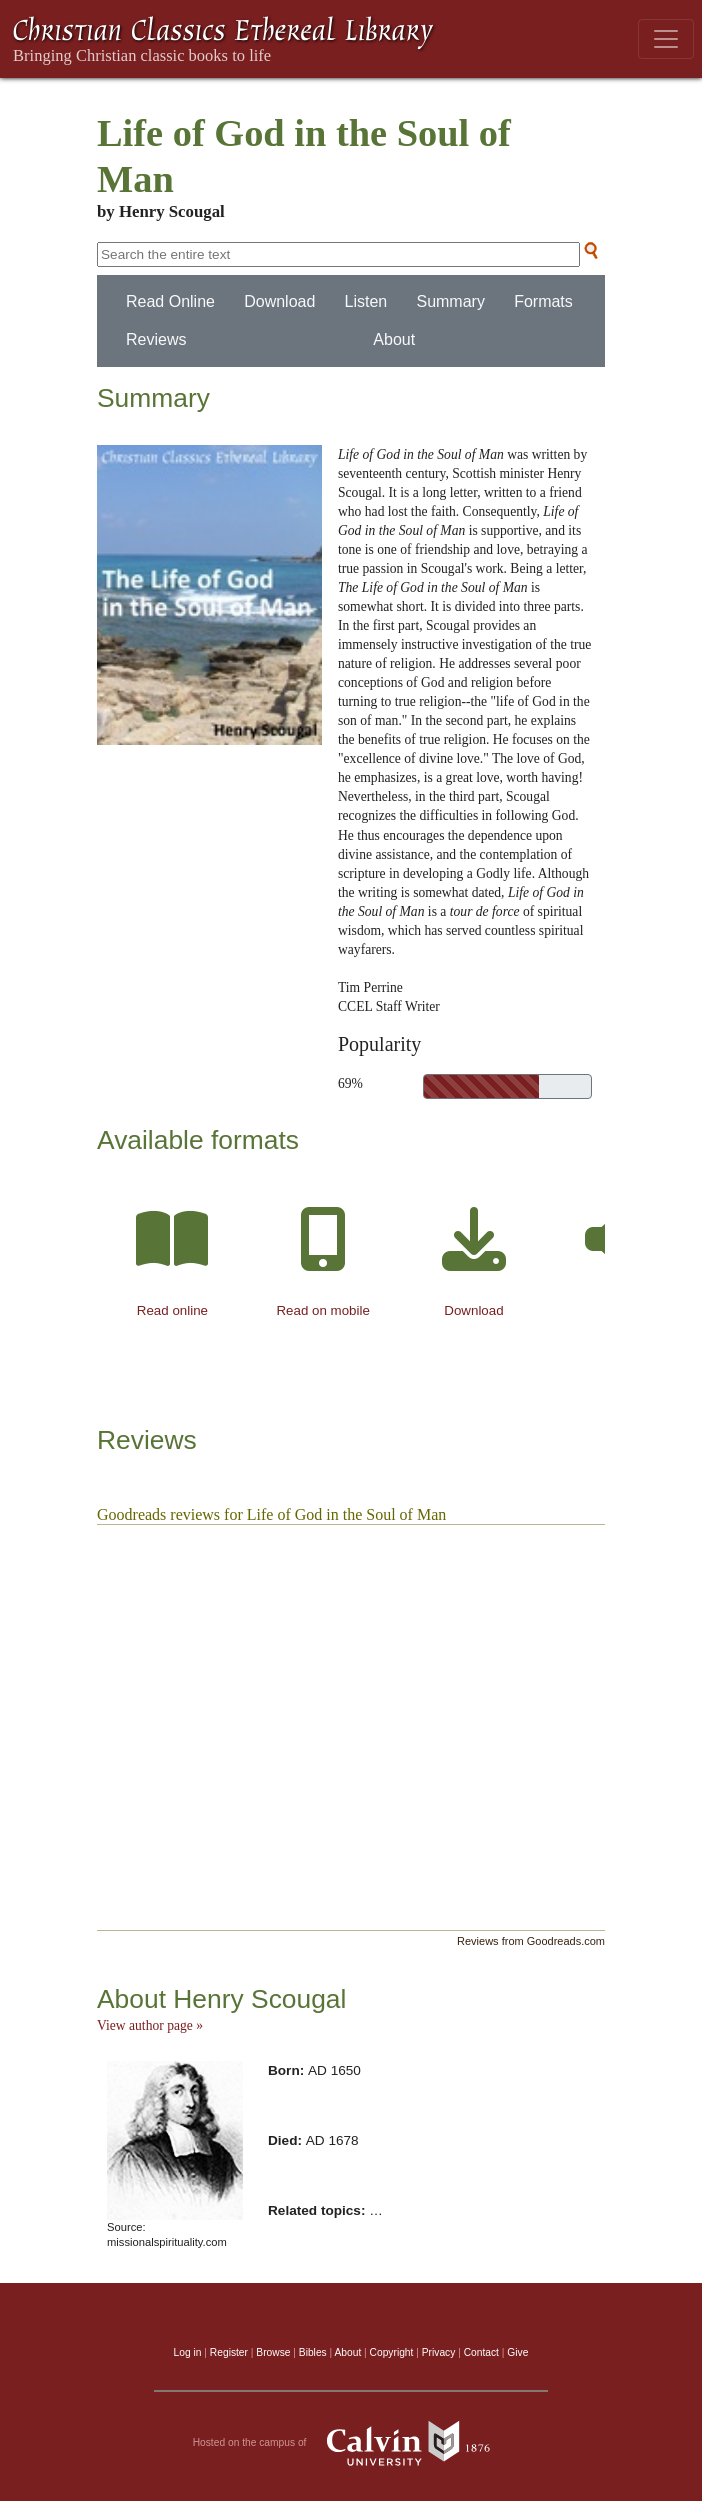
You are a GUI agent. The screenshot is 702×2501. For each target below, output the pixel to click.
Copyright (392, 2352)
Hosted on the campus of (351, 2443)
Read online (172, 1310)
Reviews (156, 339)
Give (517, 2352)
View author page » (150, 2025)
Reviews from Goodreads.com (531, 1941)
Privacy (439, 2352)
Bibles (313, 2352)
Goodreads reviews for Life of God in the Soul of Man (271, 1514)
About (394, 339)
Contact (481, 2352)
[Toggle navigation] (666, 39)
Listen (366, 301)
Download (279, 301)
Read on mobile (322, 1310)
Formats (543, 301)
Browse (273, 2352)
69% (350, 1083)
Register (229, 2352)
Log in (188, 2352)
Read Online (170, 301)
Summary (450, 301)
